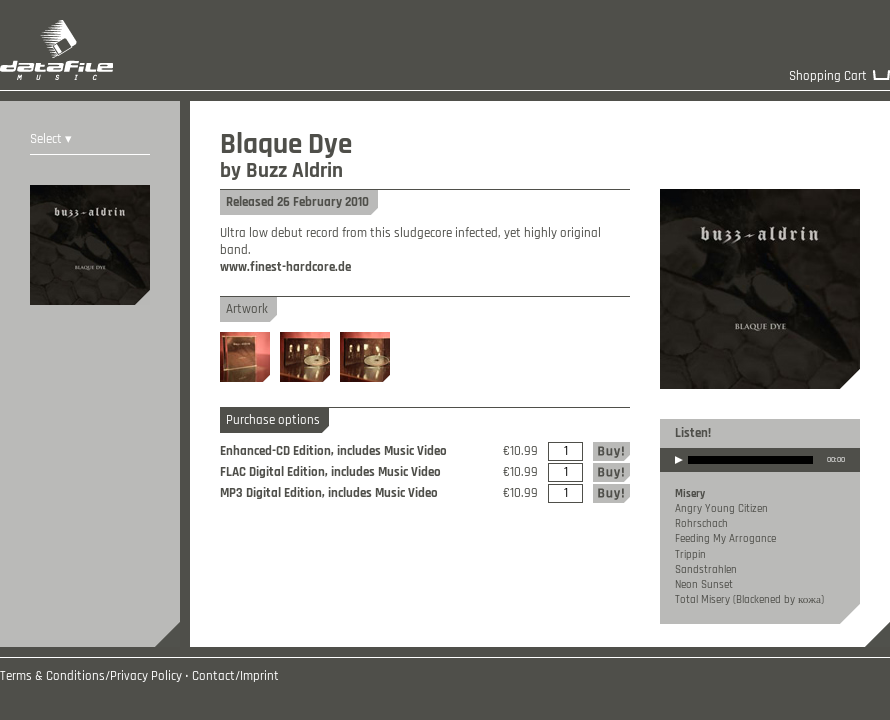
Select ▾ (51, 139)
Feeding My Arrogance (725, 539)
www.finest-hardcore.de (285, 267)
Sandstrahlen (706, 570)
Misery (690, 494)
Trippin (690, 555)
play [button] (679, 473)
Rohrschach (701, 524)
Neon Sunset (704, 585)
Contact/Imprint (235, 676)
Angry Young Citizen (721, 509)
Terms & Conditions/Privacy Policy (91, 676)
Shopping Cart (828, 76)
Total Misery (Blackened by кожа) (749, 600)
